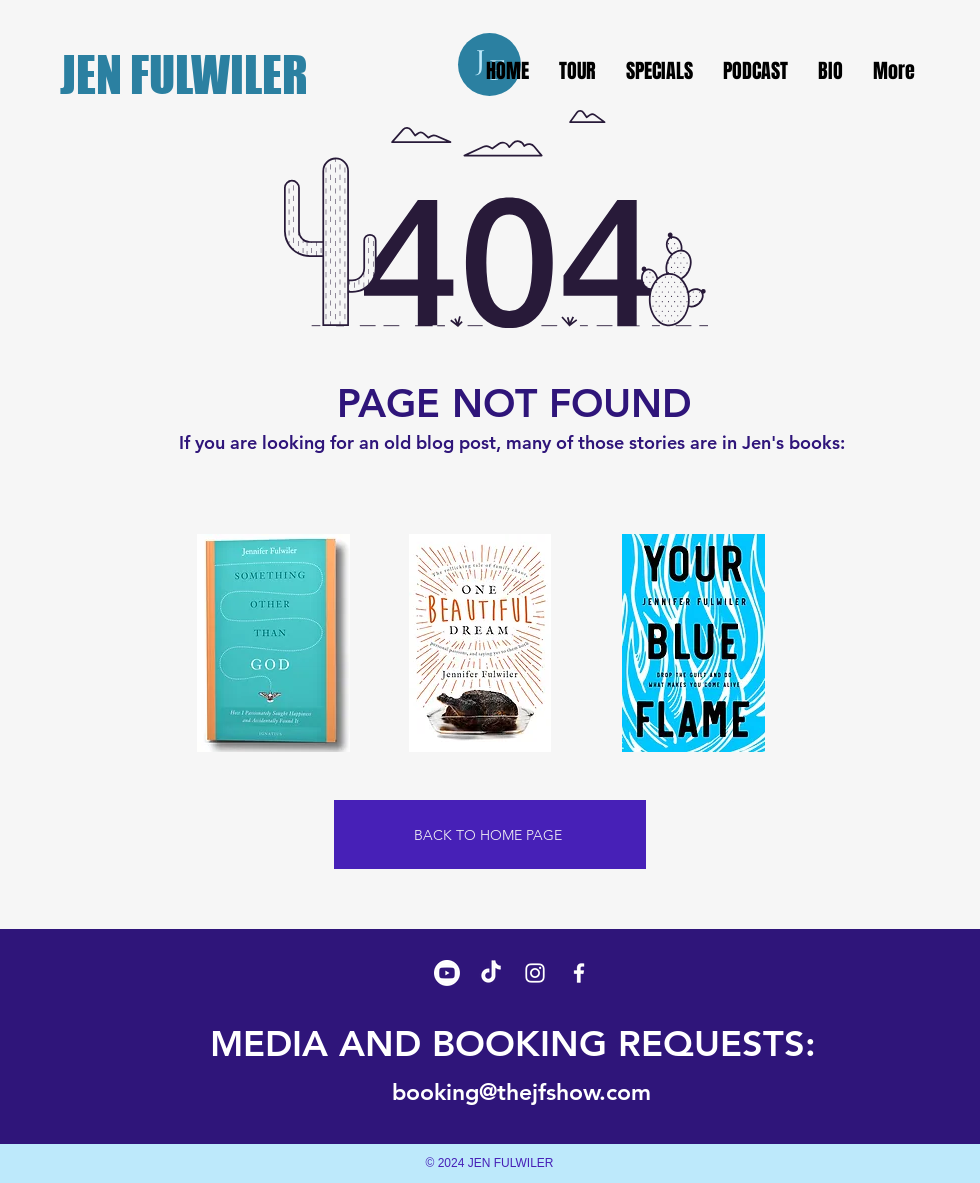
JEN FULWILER (184, 75)
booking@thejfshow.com (521, 1092)
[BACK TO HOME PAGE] (490, 834)
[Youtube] (447, 973)
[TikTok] (491, 973)
